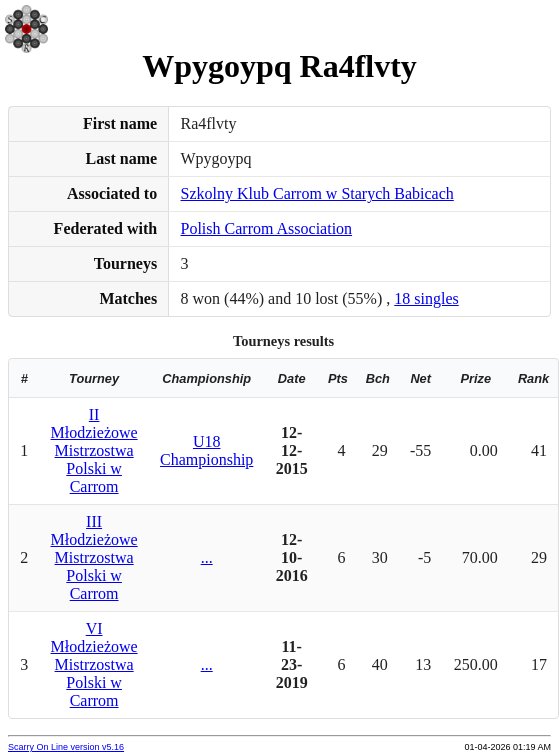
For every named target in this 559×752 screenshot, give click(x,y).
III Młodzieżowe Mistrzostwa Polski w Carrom (94, 557)
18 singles (426, 298)
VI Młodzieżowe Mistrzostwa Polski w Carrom (94, 664)
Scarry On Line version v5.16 (66, 747)
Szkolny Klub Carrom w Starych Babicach (317, 193)
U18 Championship (206, 450)
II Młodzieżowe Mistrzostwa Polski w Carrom (94, 450)
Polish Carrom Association (267, 228)
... (207, 557)
